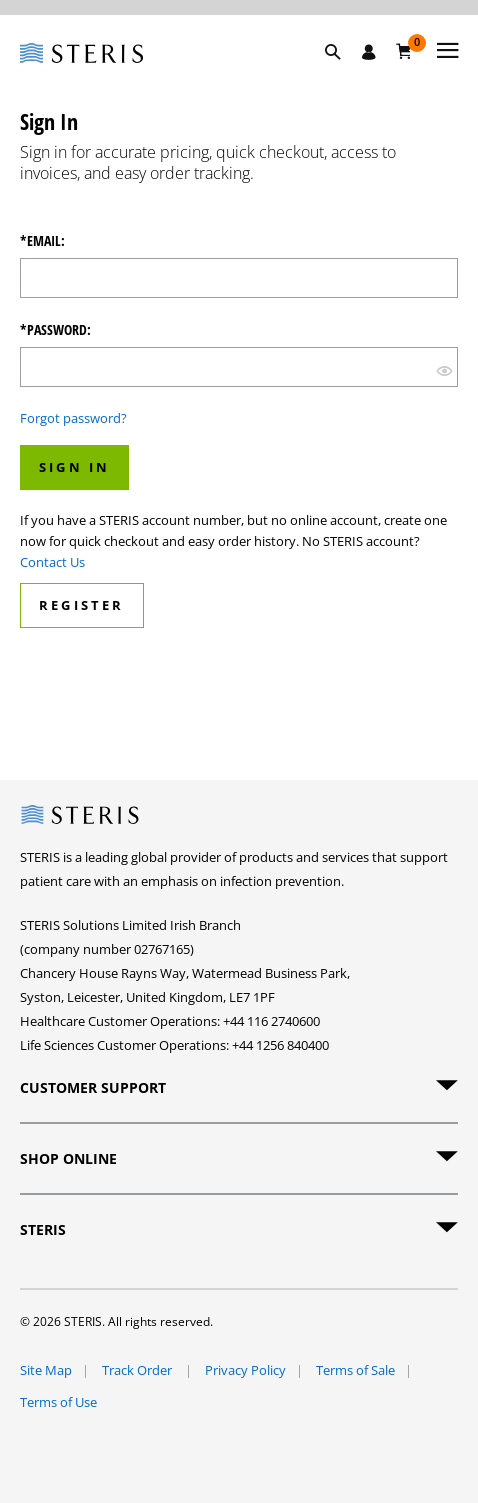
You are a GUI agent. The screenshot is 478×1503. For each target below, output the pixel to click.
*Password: (55, 330)
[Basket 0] (404, 51)
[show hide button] (444, 369)
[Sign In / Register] (369, 52)
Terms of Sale (355, 1370)
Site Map (46, 1370)
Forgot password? (73, 418)
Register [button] (82, 605)
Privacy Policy (245, 1370)
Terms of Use (58, 1402)
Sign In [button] (74, 467)
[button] (343, 75)
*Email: (42, 241)
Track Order (138, 1370)
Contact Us (52, 562)
